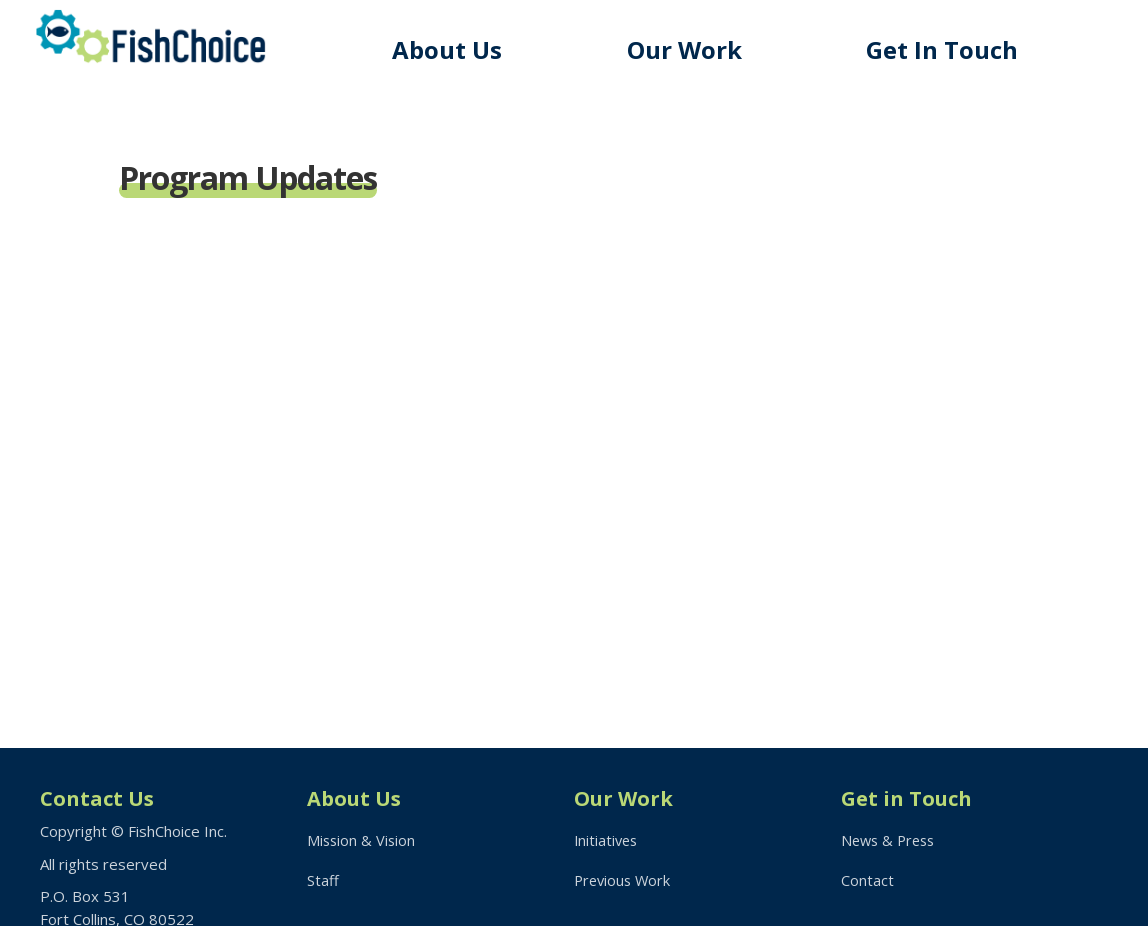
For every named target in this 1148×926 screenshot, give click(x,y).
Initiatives (607, 840)
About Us (460, 49)
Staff (323, 882)
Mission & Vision (362, 840)
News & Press (891, 840)
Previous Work (624, 882)
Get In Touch (947, 49)
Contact (867, 882)
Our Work (693, 49)
